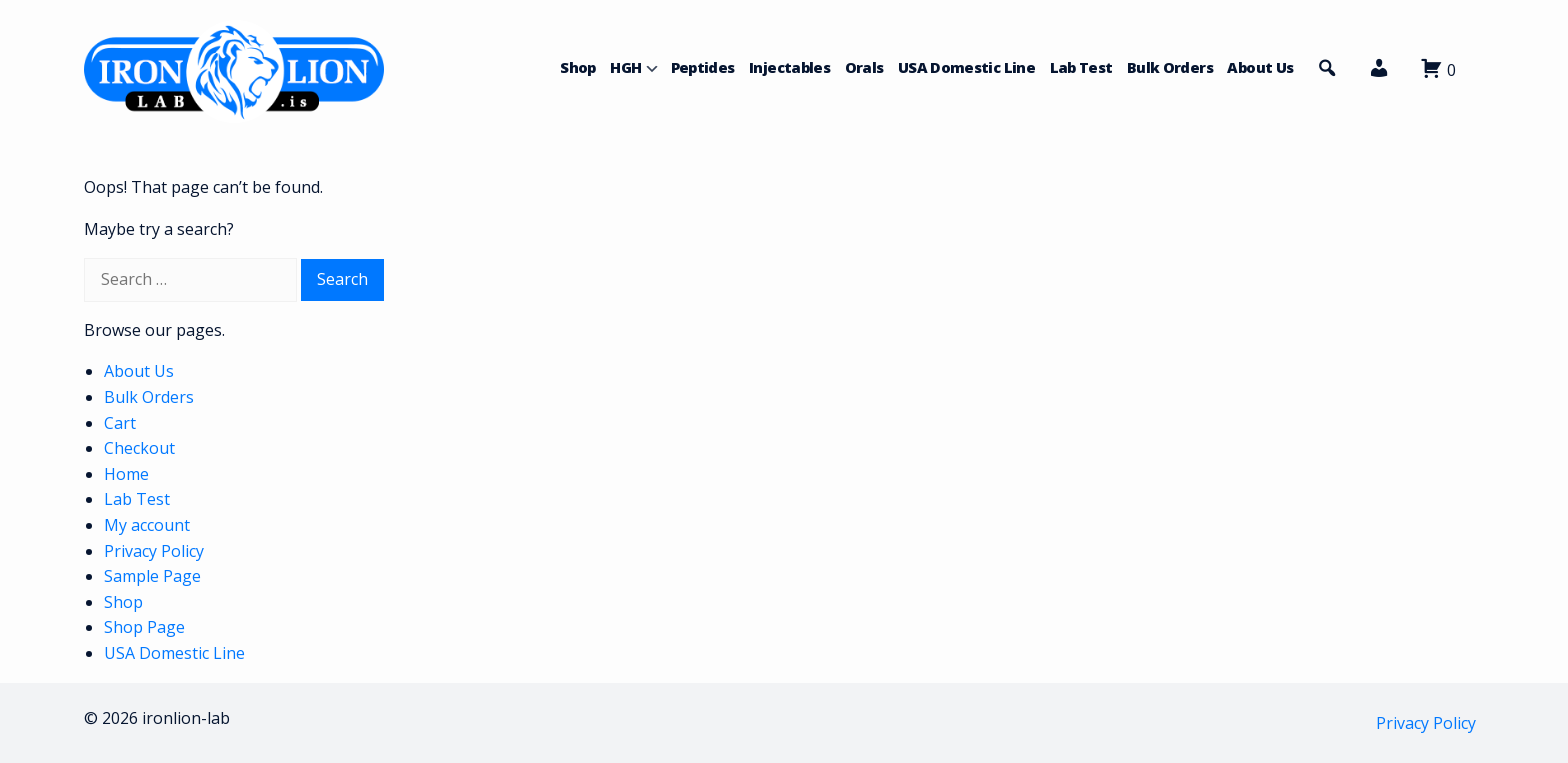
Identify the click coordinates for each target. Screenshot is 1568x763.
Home (126, 474)
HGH (625, 67)
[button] (1379, 73)
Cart (120, 423)
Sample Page (152, 576)
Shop (577, 67)
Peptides (703, 67)
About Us (1260, 67)
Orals (864, 67)
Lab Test (1081, 67)
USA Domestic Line (966, 67)
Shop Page (144, 627)
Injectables (789, 67)
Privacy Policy (154, 551)
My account (147, 525)
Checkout (139, 448)
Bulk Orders (1170, 67)
